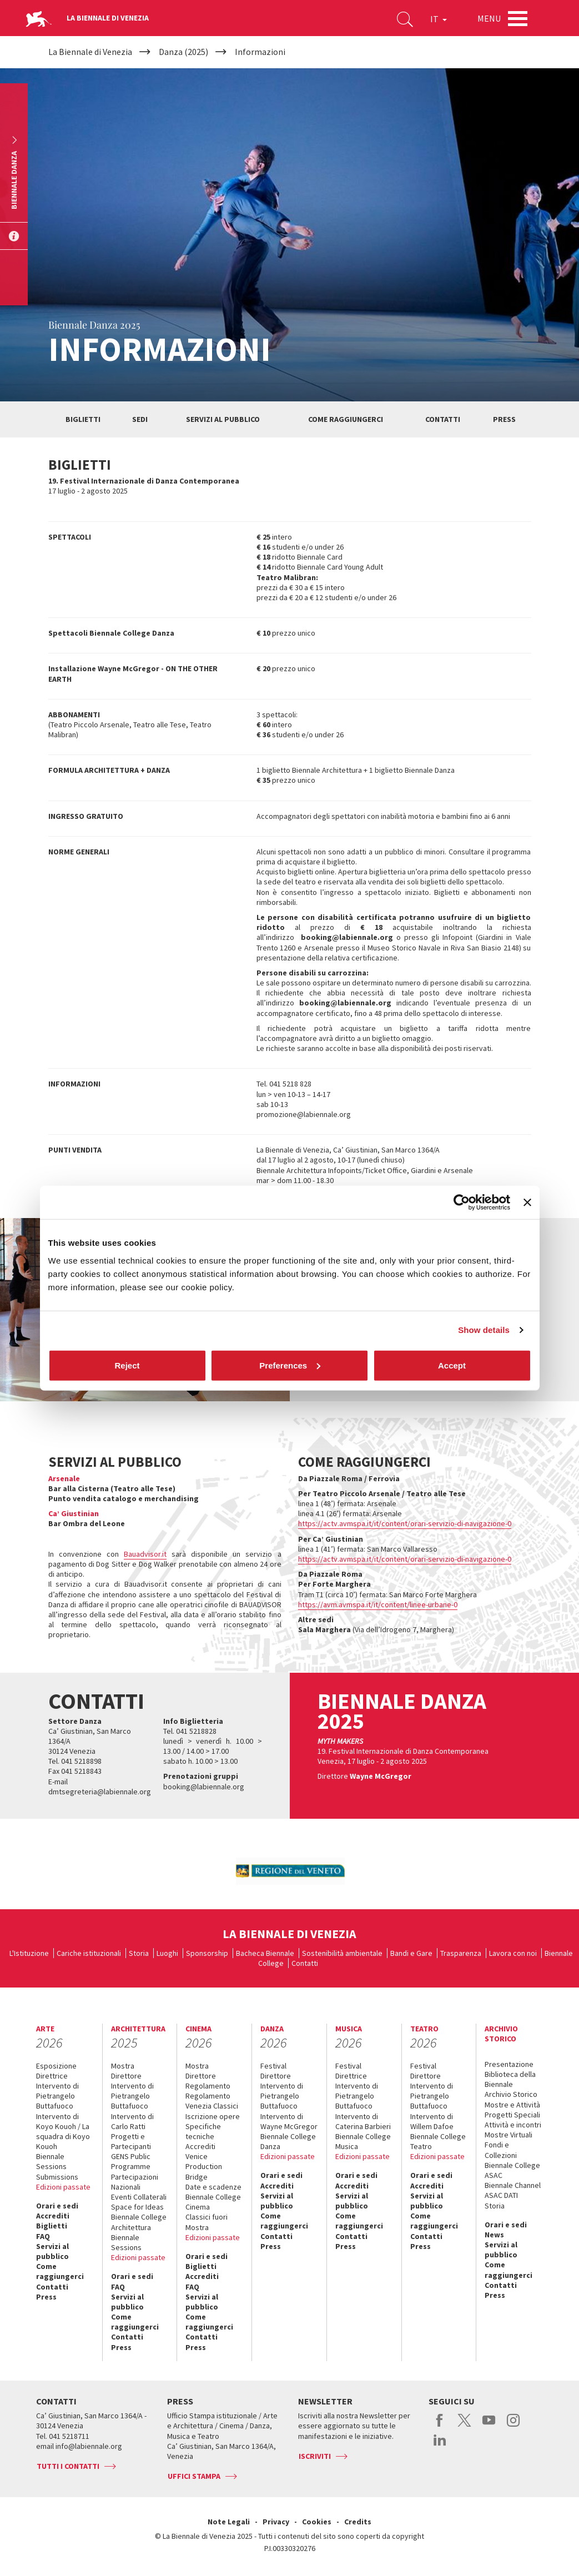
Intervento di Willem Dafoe (432, 2121)
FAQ (43, 2236)
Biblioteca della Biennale (510, 2079)
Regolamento (207, 2086)
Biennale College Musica (363, 2141)
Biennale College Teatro (438, 2141)
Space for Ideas (137, 2207)
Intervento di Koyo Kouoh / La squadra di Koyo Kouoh (63, 2131)
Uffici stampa (194, 2476)
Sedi (140, 419)
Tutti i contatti (68, 2466)
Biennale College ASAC (512, 2170)
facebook (440, 2426)
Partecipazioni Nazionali (134, 2182)
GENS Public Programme (130, 2161)
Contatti (442, 419)
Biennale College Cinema (213, 2202)
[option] (289, 1871)
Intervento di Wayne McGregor (289, 2121)
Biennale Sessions (51, 2161)
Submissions (57, 2177)
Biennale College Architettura (139, 2222)
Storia (139, 1953)
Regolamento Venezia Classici (211, 2101)
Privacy (276, 2522)
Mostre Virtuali (508, 2135)
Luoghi (167, 1953)
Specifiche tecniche (203, 2131)
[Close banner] (527, 1202)
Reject (126, 1365)
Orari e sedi (57, 2206)
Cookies (316, 2522)
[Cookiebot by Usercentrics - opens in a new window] (461, 1202)
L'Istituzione (29, 1953)
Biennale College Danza (288, 2141)
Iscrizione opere (212, 2116)
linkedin (440, 2445)
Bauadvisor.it (145, 1554)
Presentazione (509, 2064)
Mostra (122, 2066)
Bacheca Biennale (265, 1953)
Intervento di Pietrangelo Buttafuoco (57, 2096)
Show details (484, 1330)
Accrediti (52, 2216)
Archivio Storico (511, 2094)
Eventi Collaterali (139, 2197)
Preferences (289, 1365)
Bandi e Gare (411, 1953)
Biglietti (83, 419)
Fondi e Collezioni (501, 2150)
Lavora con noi (513, 1953)
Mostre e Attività (512, 2105)
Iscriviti (315, 2456)
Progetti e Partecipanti (131, 2141)
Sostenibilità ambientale (342, 1953)
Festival (273, 2066)
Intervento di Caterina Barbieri (363, 2121)
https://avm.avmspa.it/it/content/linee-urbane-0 (377, 1604)
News (494, 2235)
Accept (452, 1365)
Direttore (126, 2076)
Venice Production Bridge (203, 2166)
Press (504, 419)
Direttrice (52, 2076)
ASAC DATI (501, 2195)
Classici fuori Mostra (206, 2222)
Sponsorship (207, 1953)
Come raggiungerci (345, 419)
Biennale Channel (513, 2185)
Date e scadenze (213, 2187)
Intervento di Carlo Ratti (132, 2121)
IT (438, 18)
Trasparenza (460, 1953)
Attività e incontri (513, 2125)
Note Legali (229, 2522)
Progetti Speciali (512, 2115)
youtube (488, 2426)
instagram (513, 2426)
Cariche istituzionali (89, 1953)
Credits (357, 2522)
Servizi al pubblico (223, 419)
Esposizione (56, 2066)
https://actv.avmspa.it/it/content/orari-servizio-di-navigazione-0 (404, 1523)
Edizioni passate (63, 2187)
